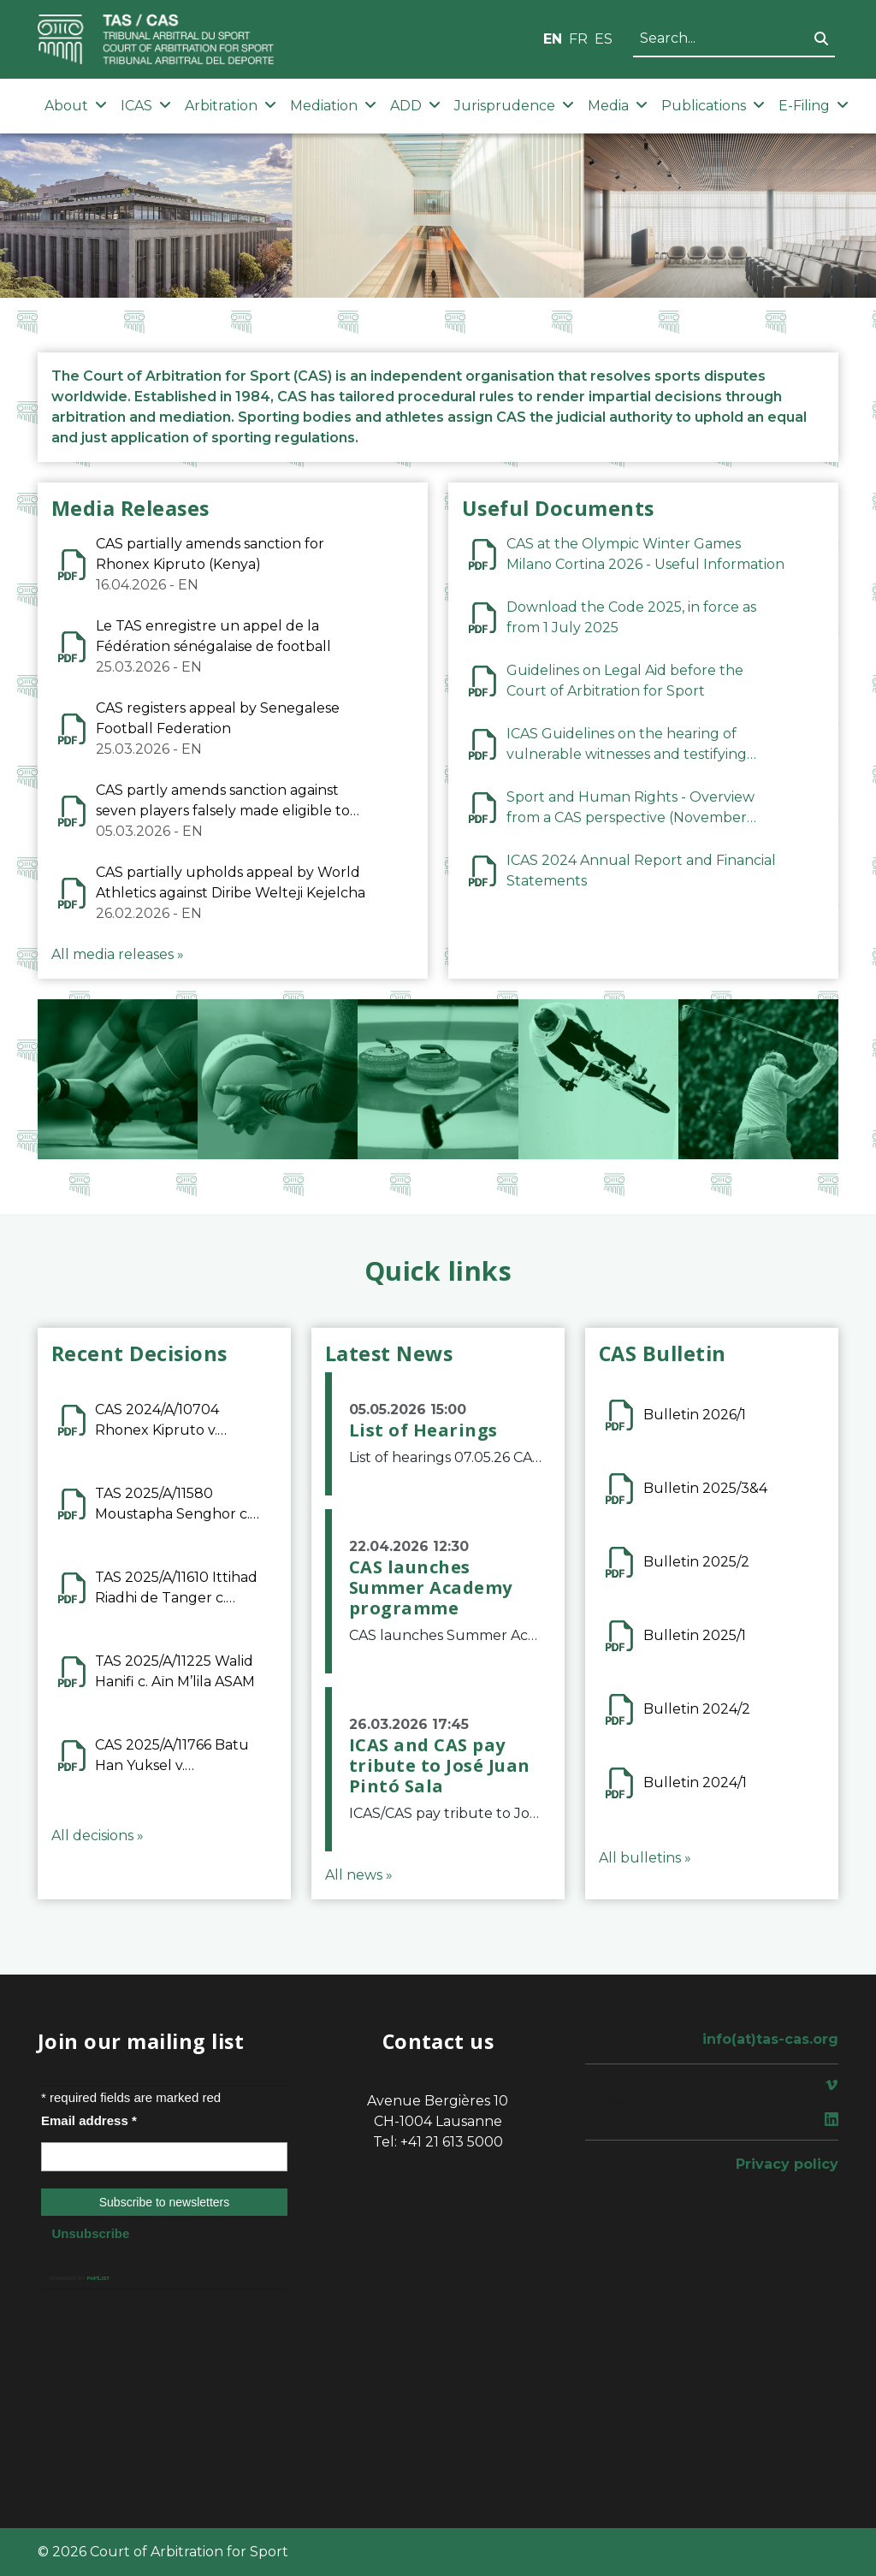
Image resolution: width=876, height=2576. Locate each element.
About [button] (75, 106)
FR (578, 39)
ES (604, 39)
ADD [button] (415, 106)
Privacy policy (787, 2164)
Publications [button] (713, 106)
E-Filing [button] (813, 106)
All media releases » (117, 954)
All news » (359, 1875)
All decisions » (97, 1835)
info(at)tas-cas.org (770, 2039)
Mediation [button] (333, 106)
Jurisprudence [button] (514, 106)
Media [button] (618, 106)
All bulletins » (645, 1858)
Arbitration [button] (230, 106)
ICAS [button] (146, 106)
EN (552, 39)
